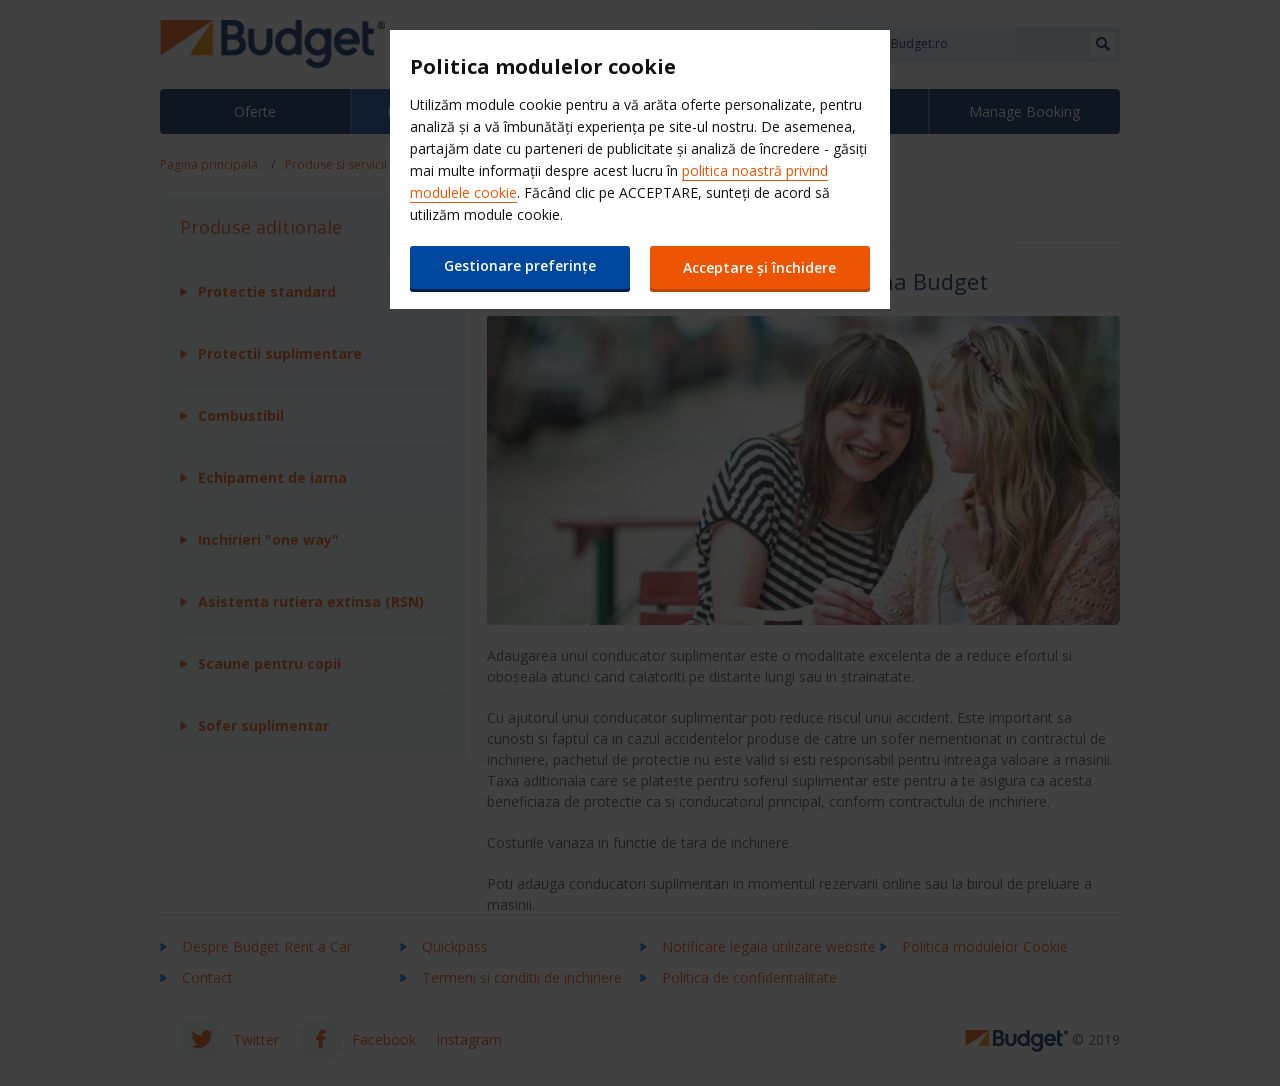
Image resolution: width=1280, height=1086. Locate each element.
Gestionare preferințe (520, 265)
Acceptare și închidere (760, 267)
